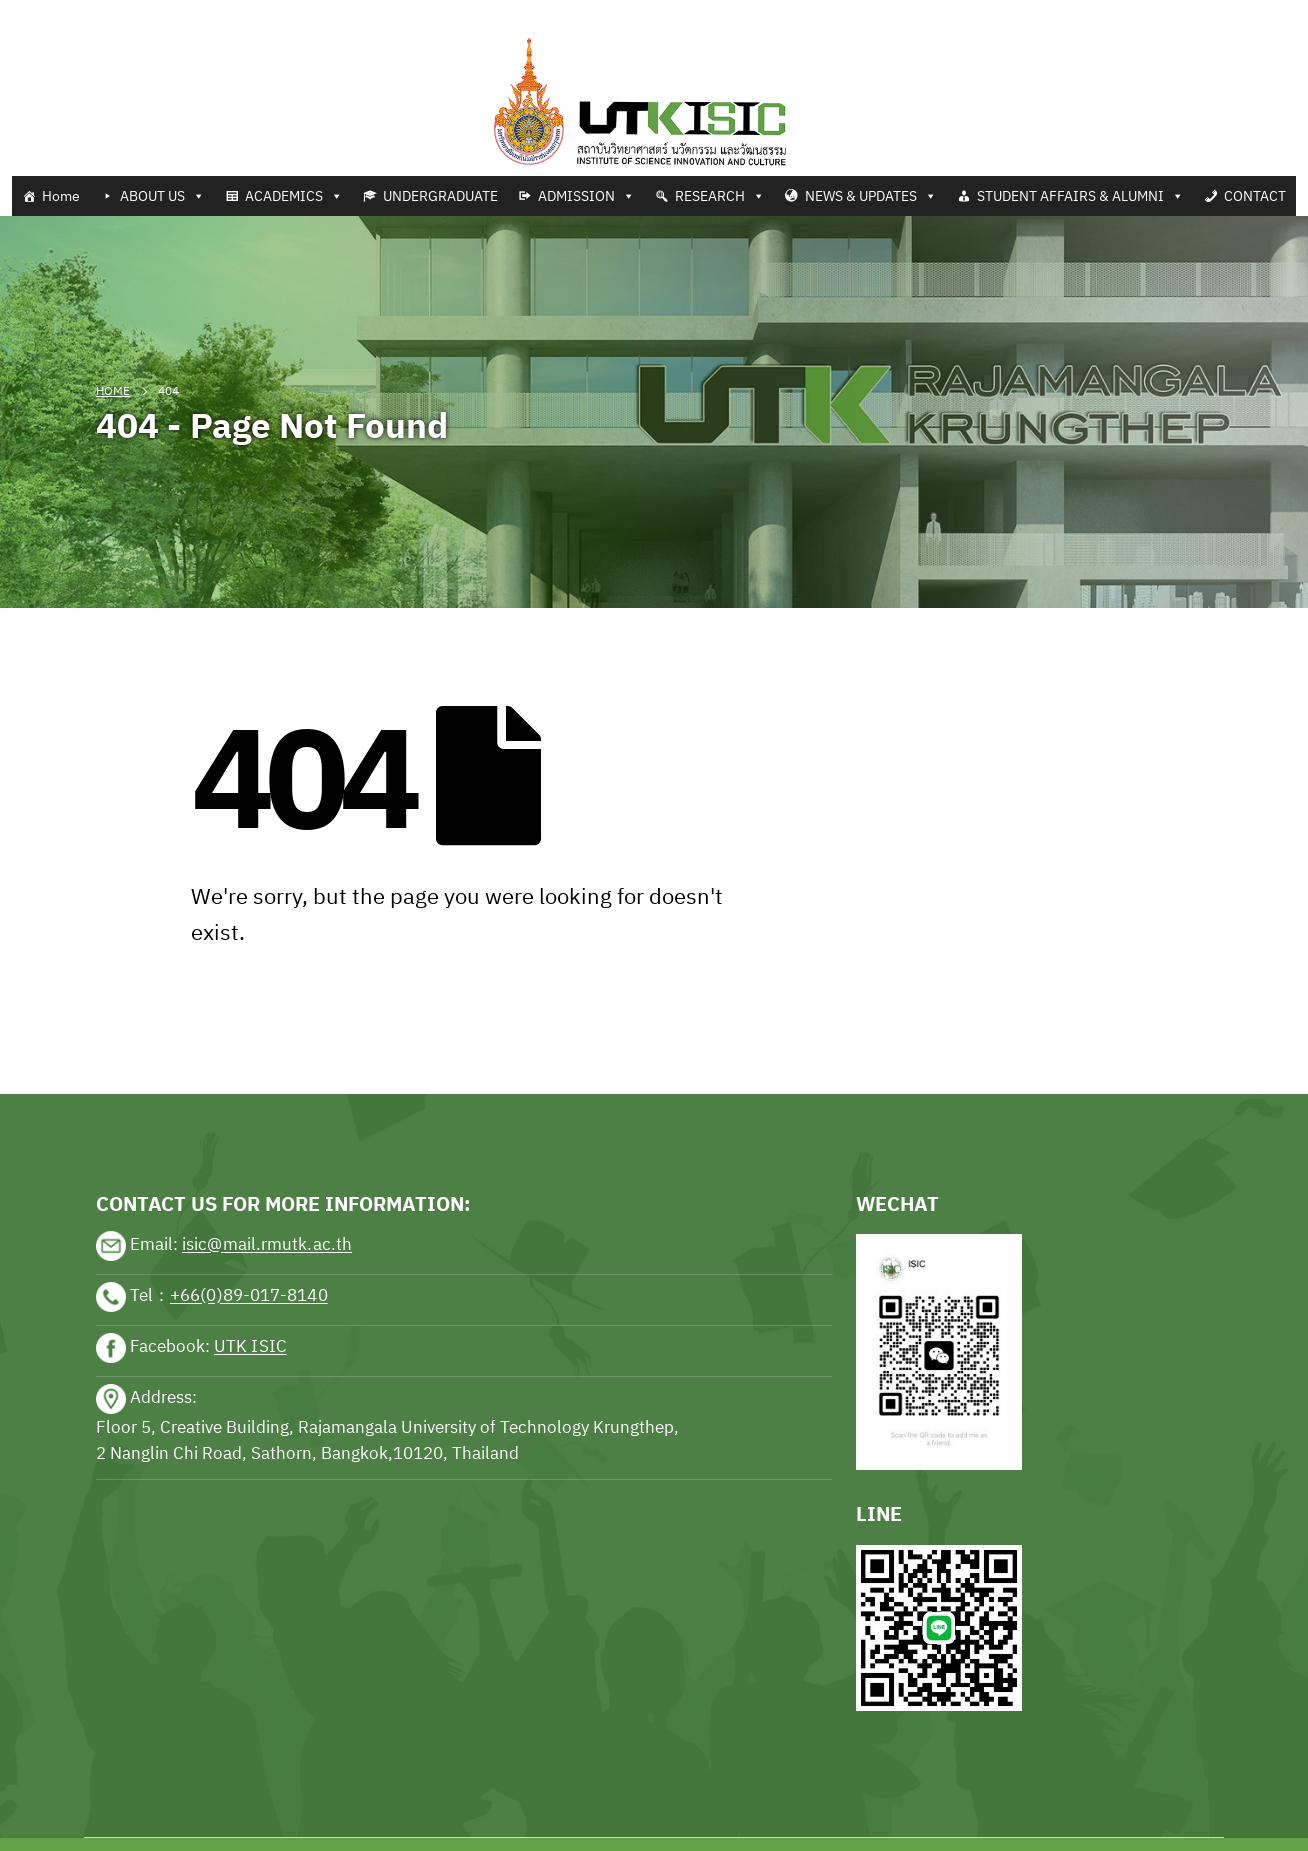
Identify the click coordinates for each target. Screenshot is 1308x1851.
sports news (140, 1032)
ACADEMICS (294, 196)
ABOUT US (162, 196)
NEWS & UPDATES (871, 196)
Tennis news (44, 12)
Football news (143, 12)
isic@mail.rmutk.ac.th (267, 1245)
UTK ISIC (250, 1347)
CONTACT (1255, 196)
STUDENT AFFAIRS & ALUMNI (1080, 196)
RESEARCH (720, 196)
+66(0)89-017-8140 (249, 1296)
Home (61, 196)
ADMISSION (586, 196)
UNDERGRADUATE (440, 196)
